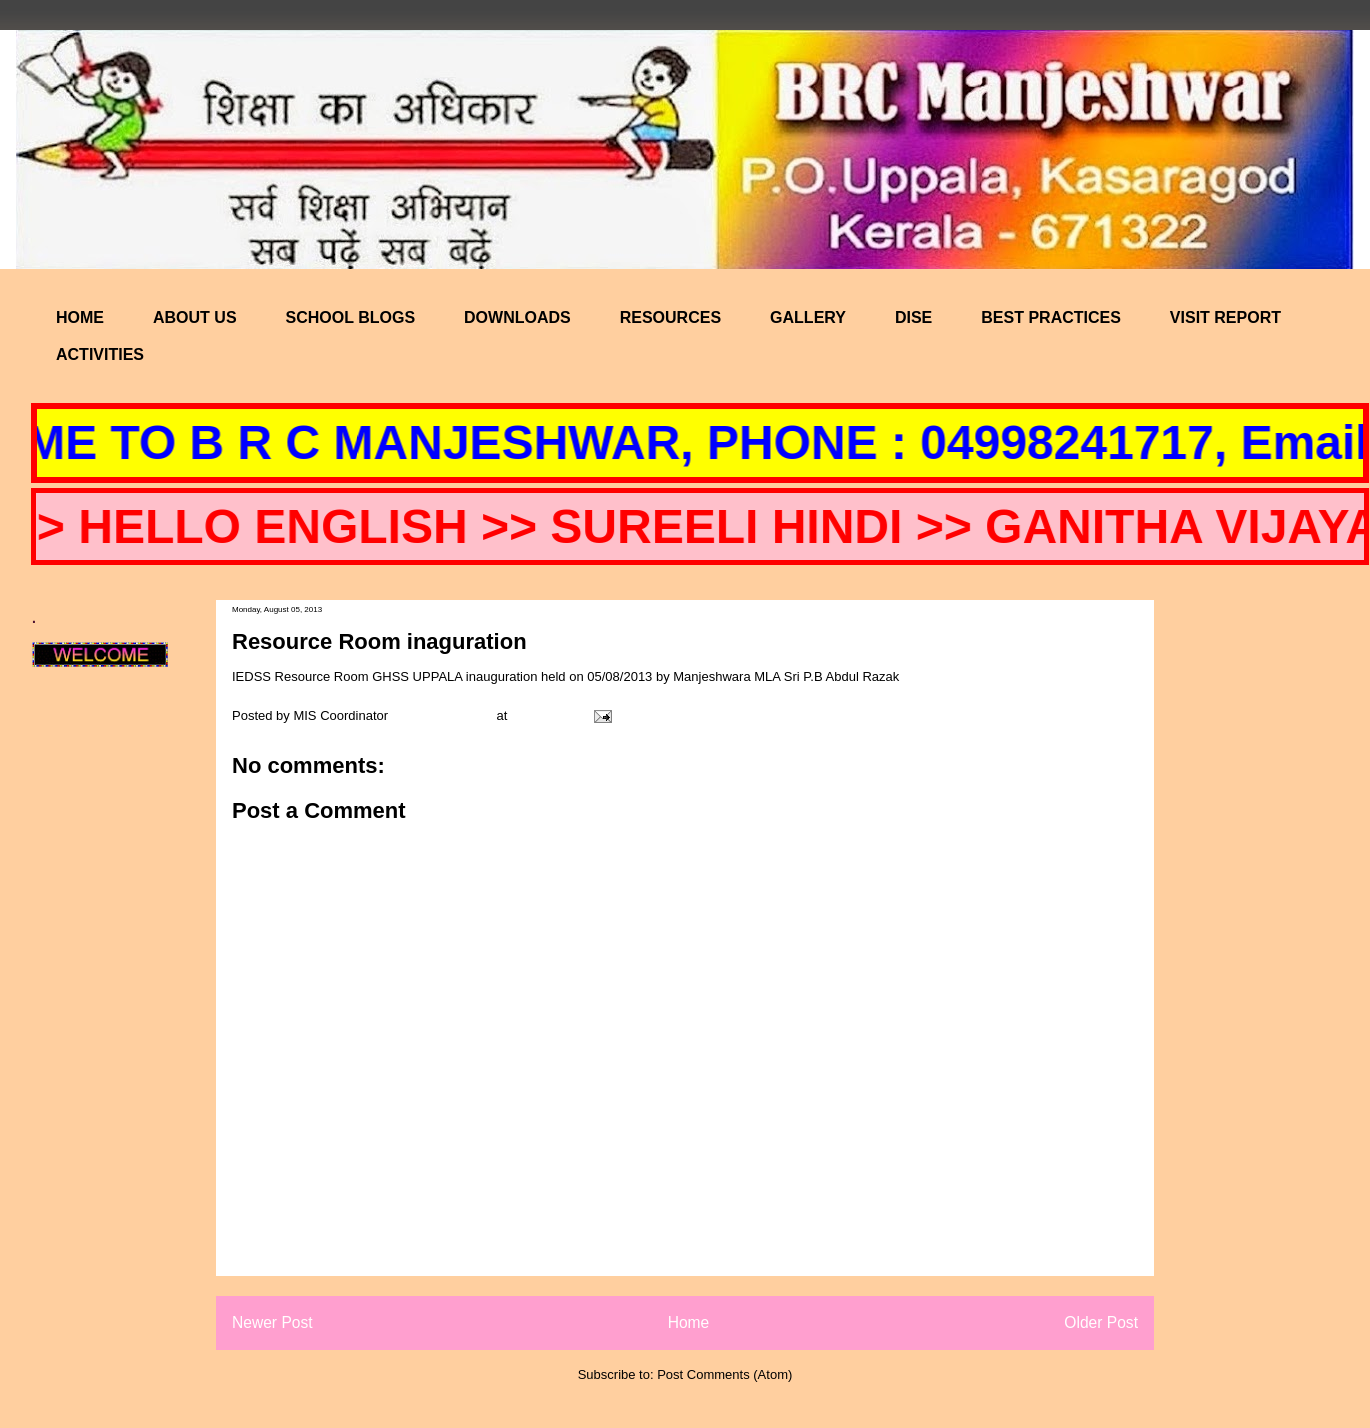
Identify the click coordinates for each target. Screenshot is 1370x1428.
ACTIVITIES (100, 354)
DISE (913, 317)
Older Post (1101, 1322)
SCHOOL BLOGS (351, 317)
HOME (80, 317)
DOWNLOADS (517, 317)
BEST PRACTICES (1051, 317)
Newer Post (272, 1322)
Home (689, 1322)
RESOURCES (670, 317)
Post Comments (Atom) (724, 1374)
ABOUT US (195, 317)
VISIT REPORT (1225, 317)
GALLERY (808, 317)
